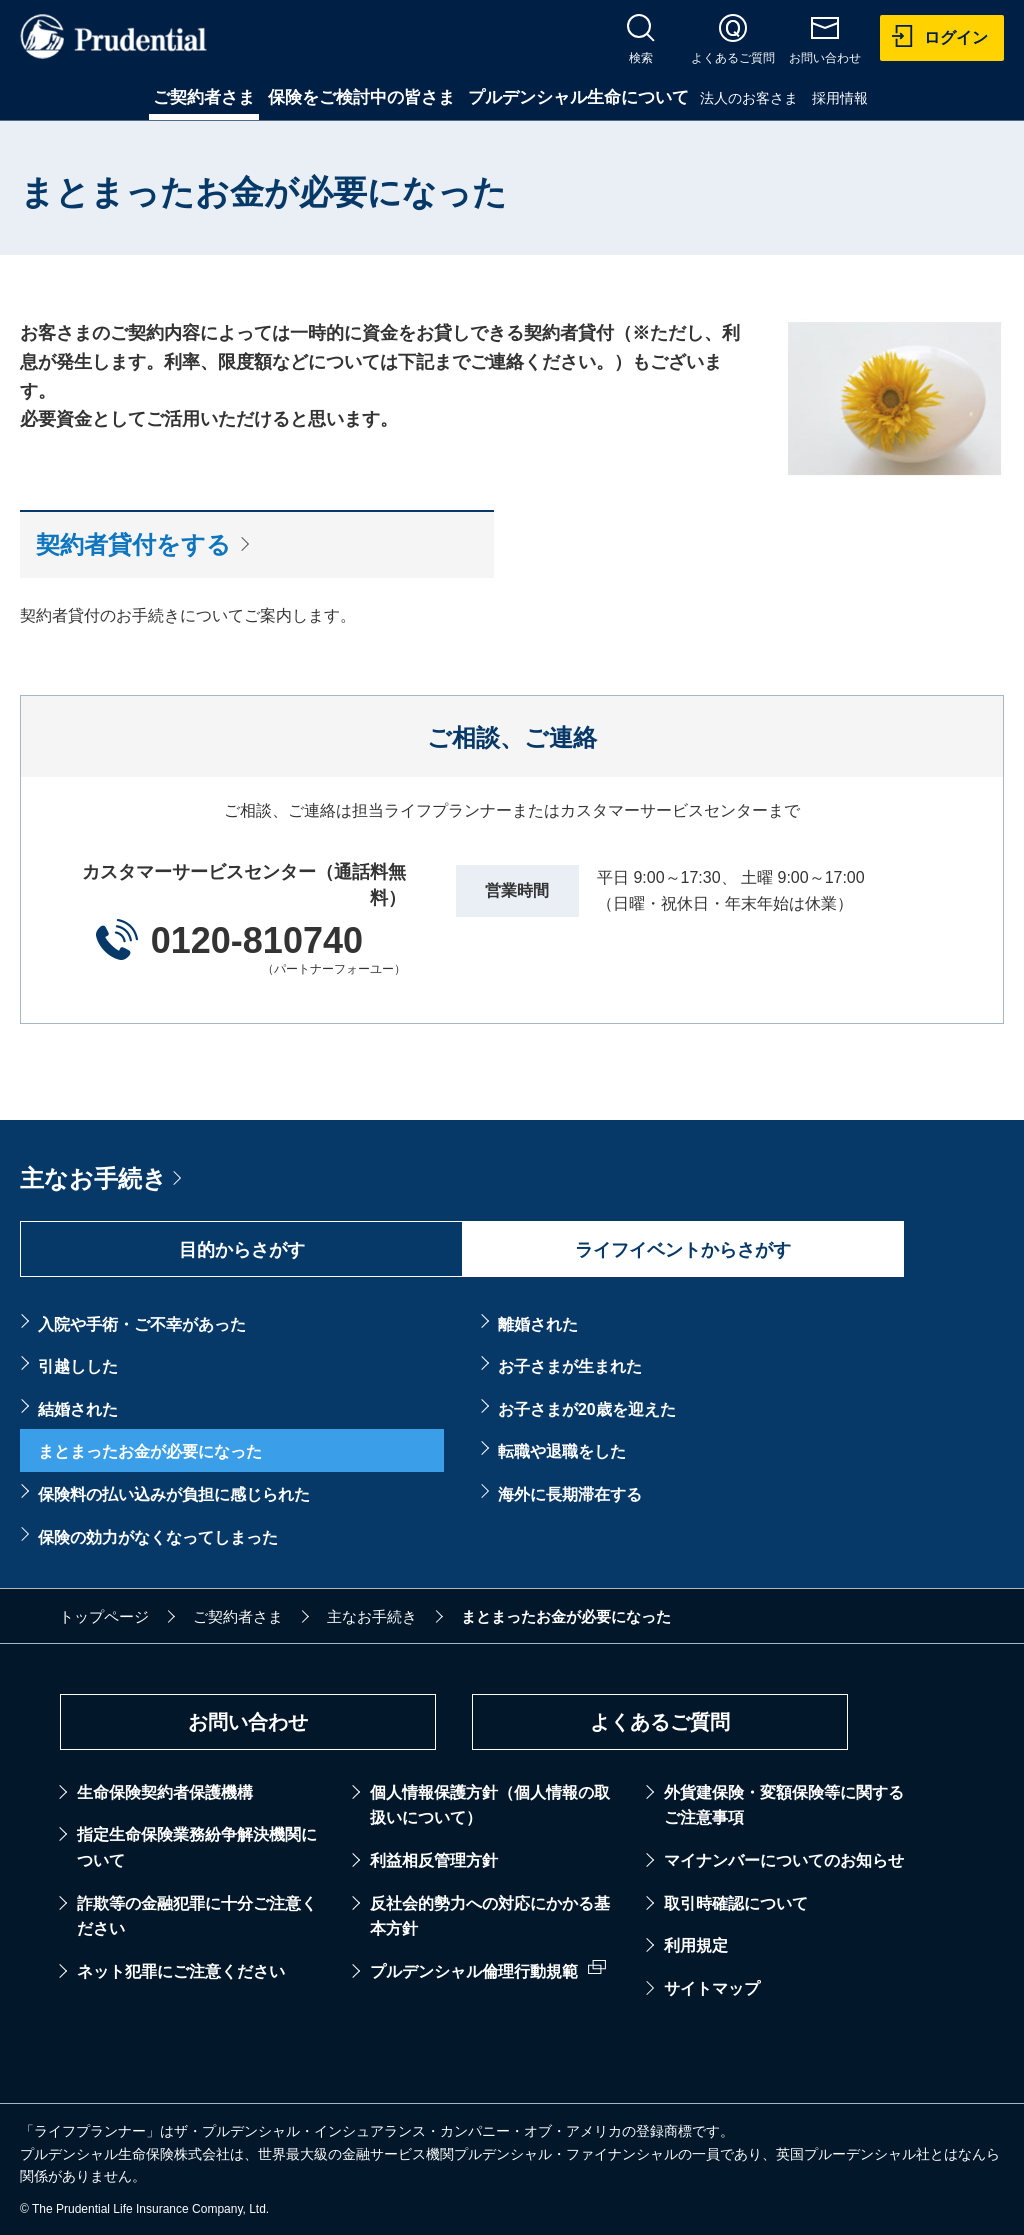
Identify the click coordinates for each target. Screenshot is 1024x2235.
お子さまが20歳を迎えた (587, 1409)
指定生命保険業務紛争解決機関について (197, 1847)
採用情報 (840, 98)
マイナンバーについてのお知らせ (784, 1860)
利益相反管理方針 (434, 1860)
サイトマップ (712, 1988)
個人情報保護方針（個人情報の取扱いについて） (490, 1805)
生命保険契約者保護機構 (165, 1792)
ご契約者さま (204, 97)
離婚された (538, 1324)
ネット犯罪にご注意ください (181, 1971)
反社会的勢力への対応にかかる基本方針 (490, 1916)
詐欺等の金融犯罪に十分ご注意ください (197, 1916)
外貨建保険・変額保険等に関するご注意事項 (784, 1805)
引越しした (78, 1366)
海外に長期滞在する (570, 1494)
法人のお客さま (749, 98)
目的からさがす (242, 1250)
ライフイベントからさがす (683, 1250)
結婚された (78, 1409)
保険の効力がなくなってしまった (158, 1537)
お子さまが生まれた (570, 1366)
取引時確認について (736, 1903)
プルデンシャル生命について (578, 97)
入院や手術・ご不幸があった (142, 1324)
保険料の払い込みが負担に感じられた (174, 1494)
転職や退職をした (562, 1451)
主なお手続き (93, 1178)
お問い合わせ (248, 1722)
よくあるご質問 (660, 1722)
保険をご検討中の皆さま (361, 97)
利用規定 (696, 1945)
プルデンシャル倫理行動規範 (474, 1971)
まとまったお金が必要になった (150, 1451)
